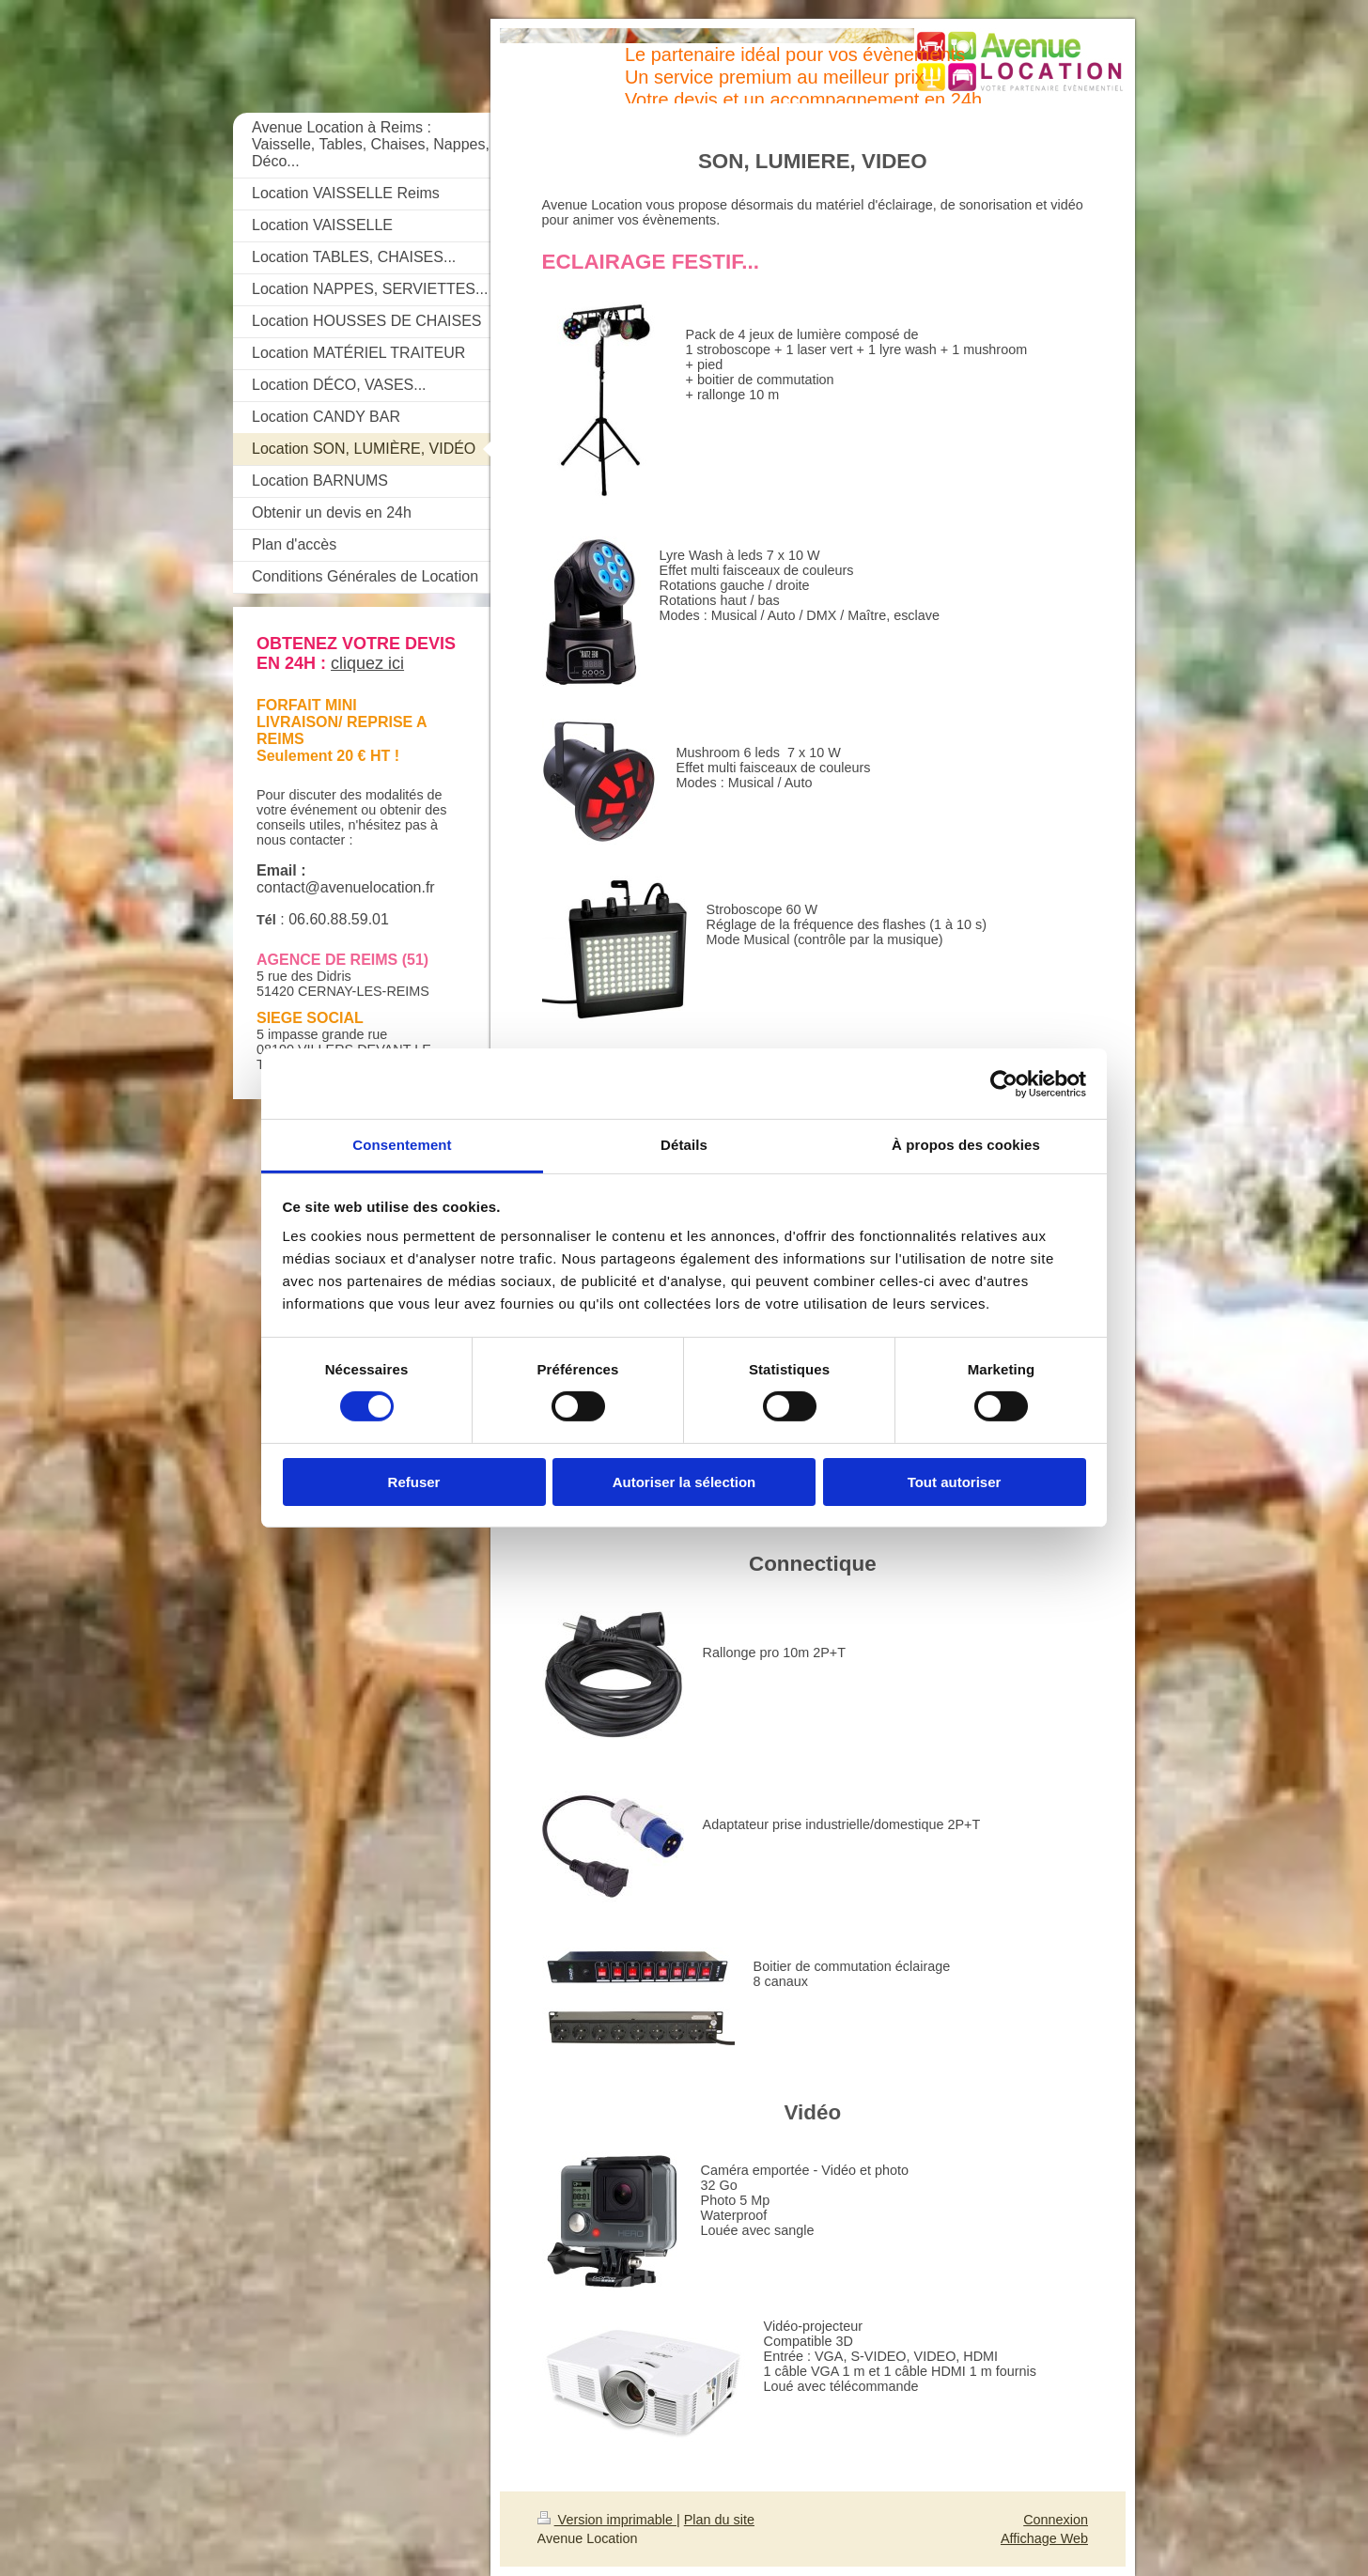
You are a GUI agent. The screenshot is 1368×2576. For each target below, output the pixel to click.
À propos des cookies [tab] (966, 1145)
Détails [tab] (684, 1145)
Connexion (1055, 2519)
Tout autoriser (955, 1482)
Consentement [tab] (401, 1145)
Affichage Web (1044, 2538)
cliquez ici (367, 663)
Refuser (414, 1482)
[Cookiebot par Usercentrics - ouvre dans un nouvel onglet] (1004, 1083)
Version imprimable (606, 2519)
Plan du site (719, 2519)
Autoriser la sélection (684, 1482)
